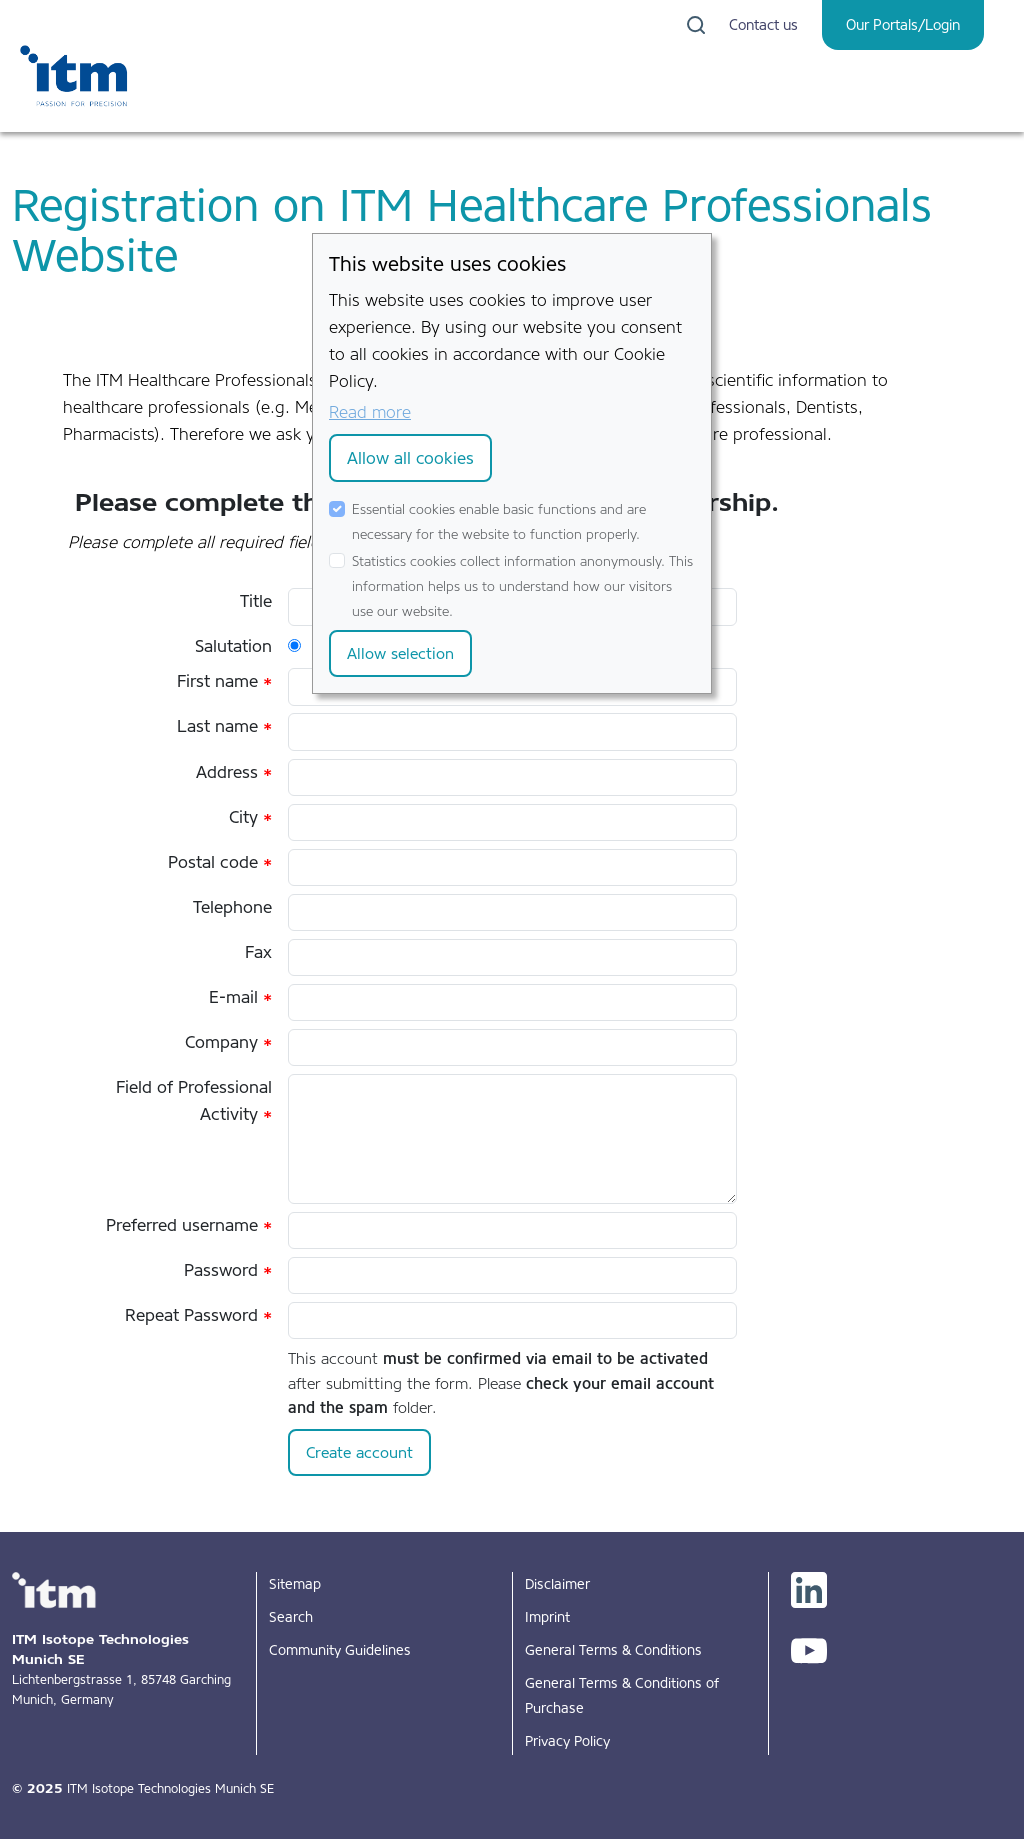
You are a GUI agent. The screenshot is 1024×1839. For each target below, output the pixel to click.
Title (256, 601)
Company (228, 1042)
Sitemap (295, 1584)
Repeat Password (198, 1315)
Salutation (233, 646)
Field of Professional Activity (194, 1100)
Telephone (232, 907)
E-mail (240, 997)
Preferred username (189, 1225)
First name (224, 681)
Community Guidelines (340, 1650)
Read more (370, 412)
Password (228, 1270)
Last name (224, 726)
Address (234, 772)
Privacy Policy (567, 1741)
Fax (258, 952)
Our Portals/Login (903, 25)
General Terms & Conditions (613, 1650)
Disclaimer (557, 1584)
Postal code (220, 862)
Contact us (763, 25)
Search (291, 1617)
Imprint (547, 1617)
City (250, 817)
